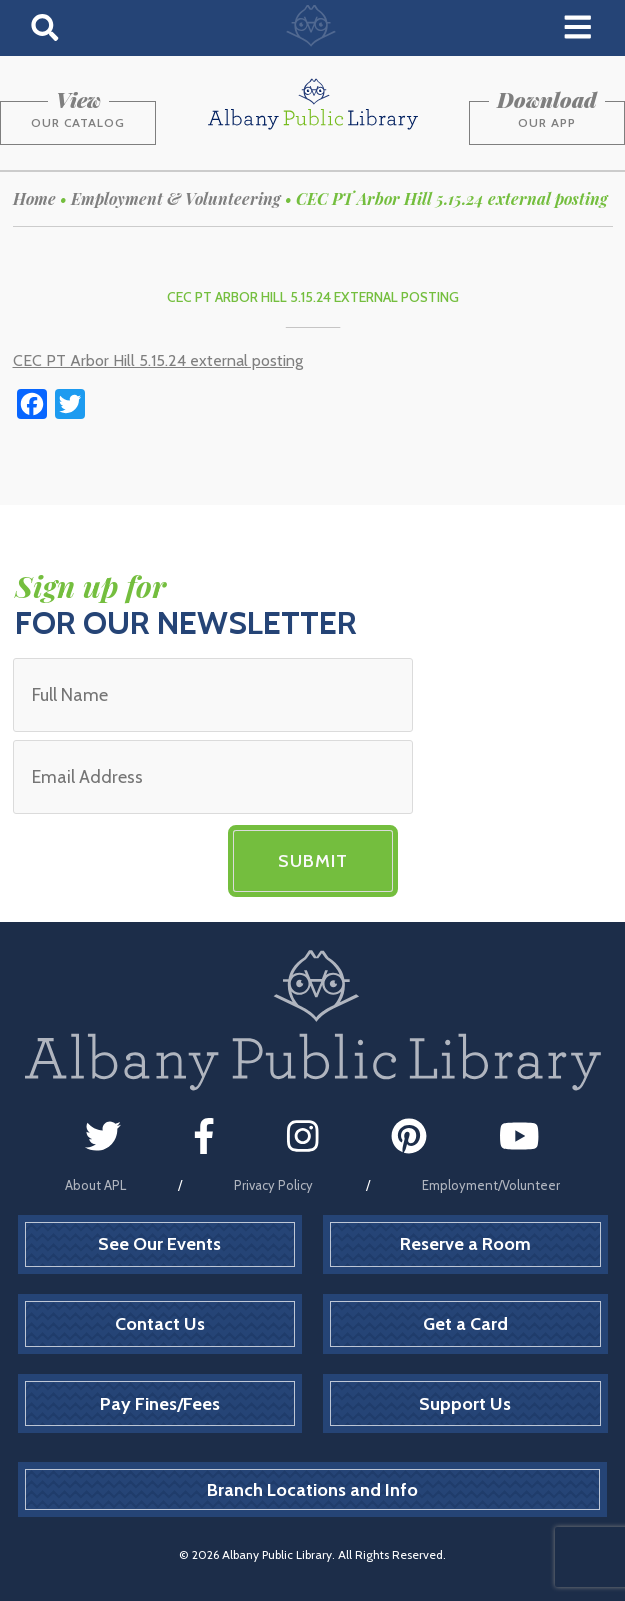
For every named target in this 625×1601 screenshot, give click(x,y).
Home (34, 198)
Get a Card (465, 1324)
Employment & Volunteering (176, 198)
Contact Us (160, 1324)
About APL (95, 1185)
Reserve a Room (465, 1244)
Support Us (465, 1404)
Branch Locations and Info (312, 1490)
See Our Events (159, 1244)
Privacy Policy (273, 1185)
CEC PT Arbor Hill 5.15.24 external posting (158, 360)
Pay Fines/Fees (160, 1404)
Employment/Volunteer (491, 1185)
